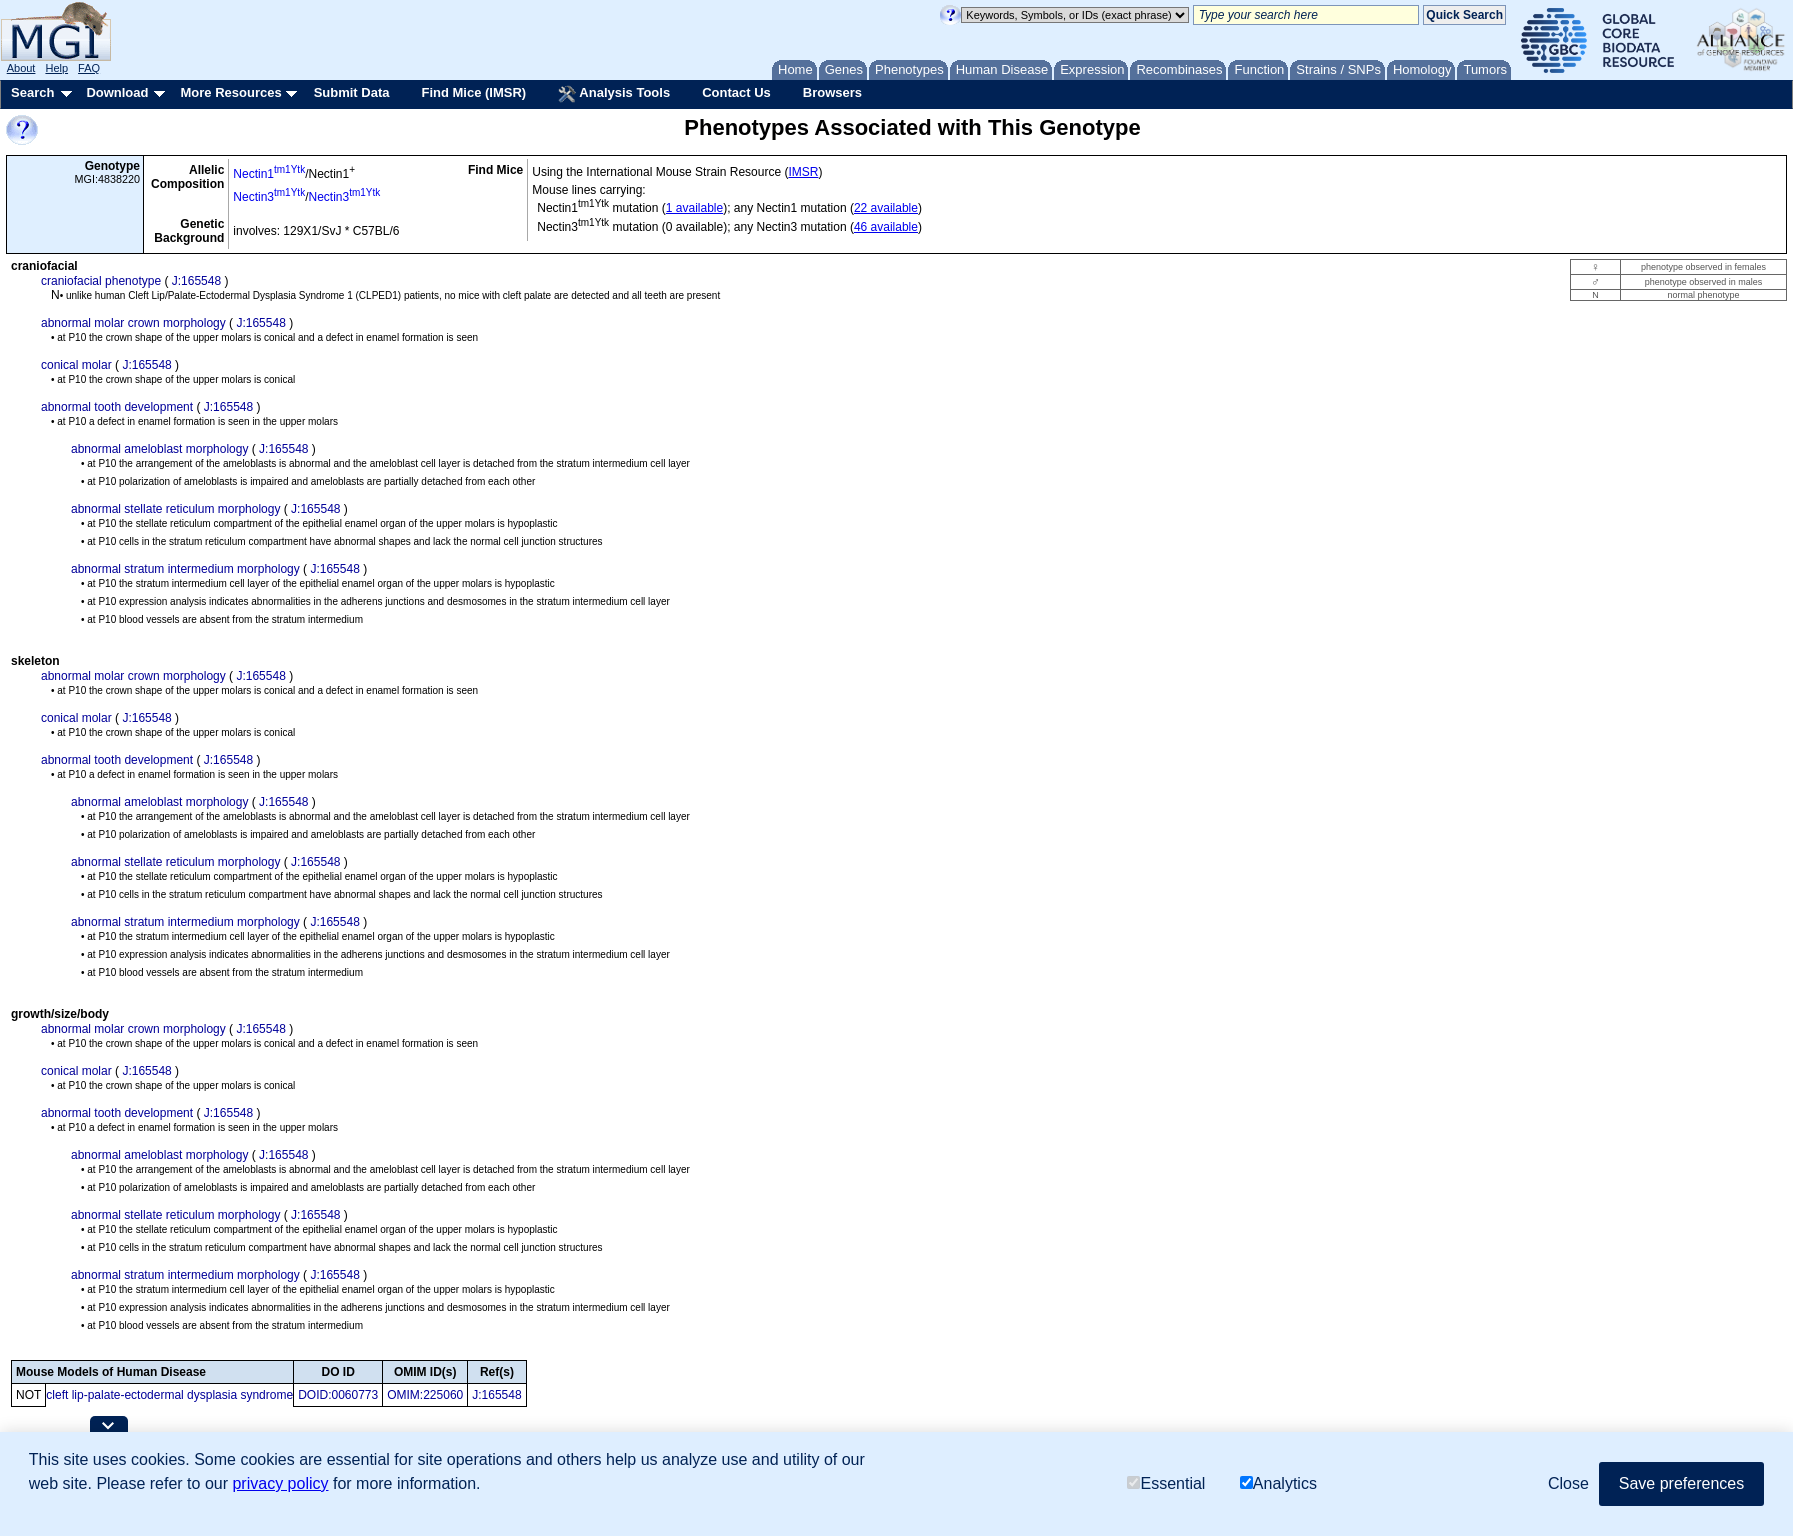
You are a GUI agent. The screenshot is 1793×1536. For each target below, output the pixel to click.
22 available (886, 208)
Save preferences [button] (1681, 1483)
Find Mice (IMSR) (473, 92)
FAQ (89, 68)
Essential (1166, 1483)
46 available (886, 227)
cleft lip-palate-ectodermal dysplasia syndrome (169, 1395)
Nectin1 (269, 174)
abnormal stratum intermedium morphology (185, 569)
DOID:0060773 (338, 1395)
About (21, 68)
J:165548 (196, 281)
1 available (694, 208)
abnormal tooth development (117, 407)
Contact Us (736, 92)
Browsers (832, 92)
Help (56, 68)
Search (32, 92)
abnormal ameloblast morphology (159, 449)
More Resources (230, 92)
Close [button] (1568, 1483)
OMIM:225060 (425, 1395)
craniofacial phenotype (101, 281)
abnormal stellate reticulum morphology (175, 509)
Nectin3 (269, 197)
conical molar (76, 365)
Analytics (1278, 1483)
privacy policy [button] (280, 1483)
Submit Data (352, 92)
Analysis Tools (614, 94)
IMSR (803, 172)
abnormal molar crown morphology (133, 323)
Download (117, 92)
